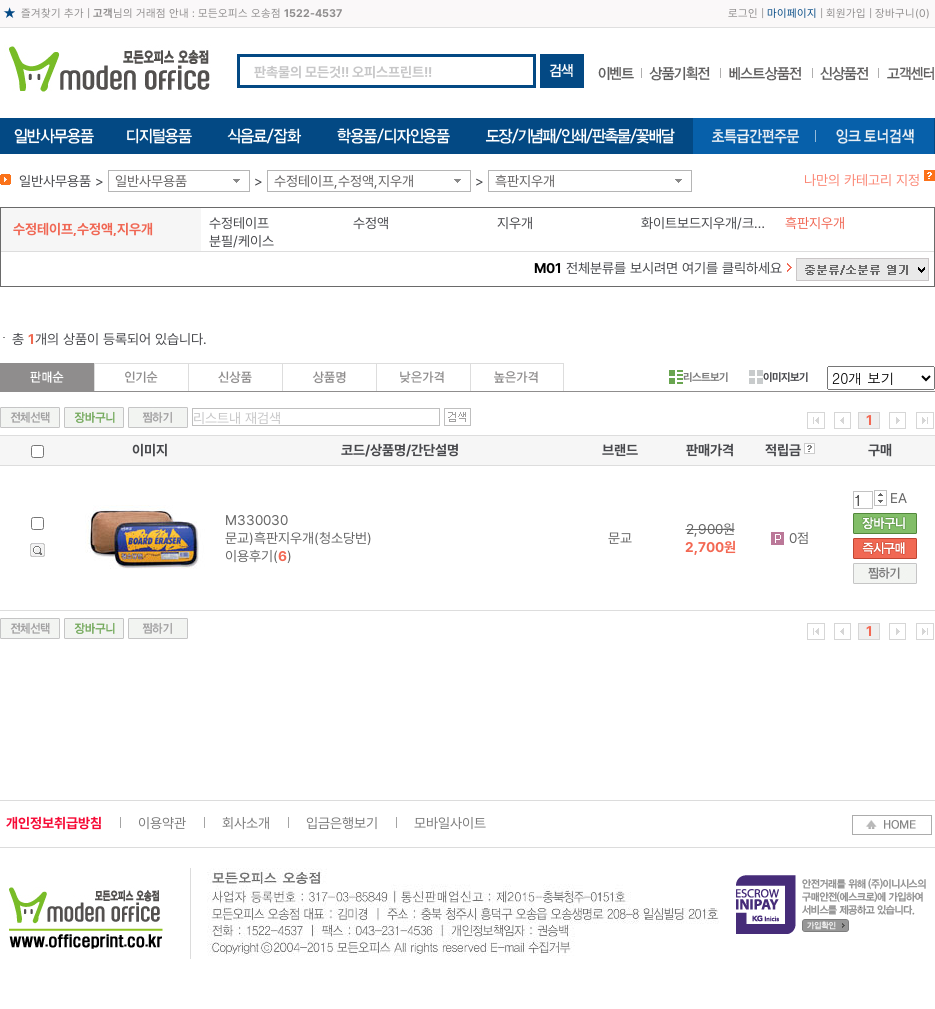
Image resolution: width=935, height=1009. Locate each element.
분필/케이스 (241, 241)
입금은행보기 (342, 823)
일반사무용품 (151, 181)
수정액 (371, 223)
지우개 (515, 223)
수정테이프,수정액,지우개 (344, 181)
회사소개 (246, 823)
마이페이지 (792, 13)
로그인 (743, 13)
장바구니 (895, 13)
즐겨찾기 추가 (52, 13)
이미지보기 (778, 377)
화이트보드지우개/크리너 (708, 223)
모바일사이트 (450, 823)
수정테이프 (239, 223)
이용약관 (162, 823)
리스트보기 (698, 377)
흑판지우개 (525, 181)
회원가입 (846, 13)
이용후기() (258, 556)
